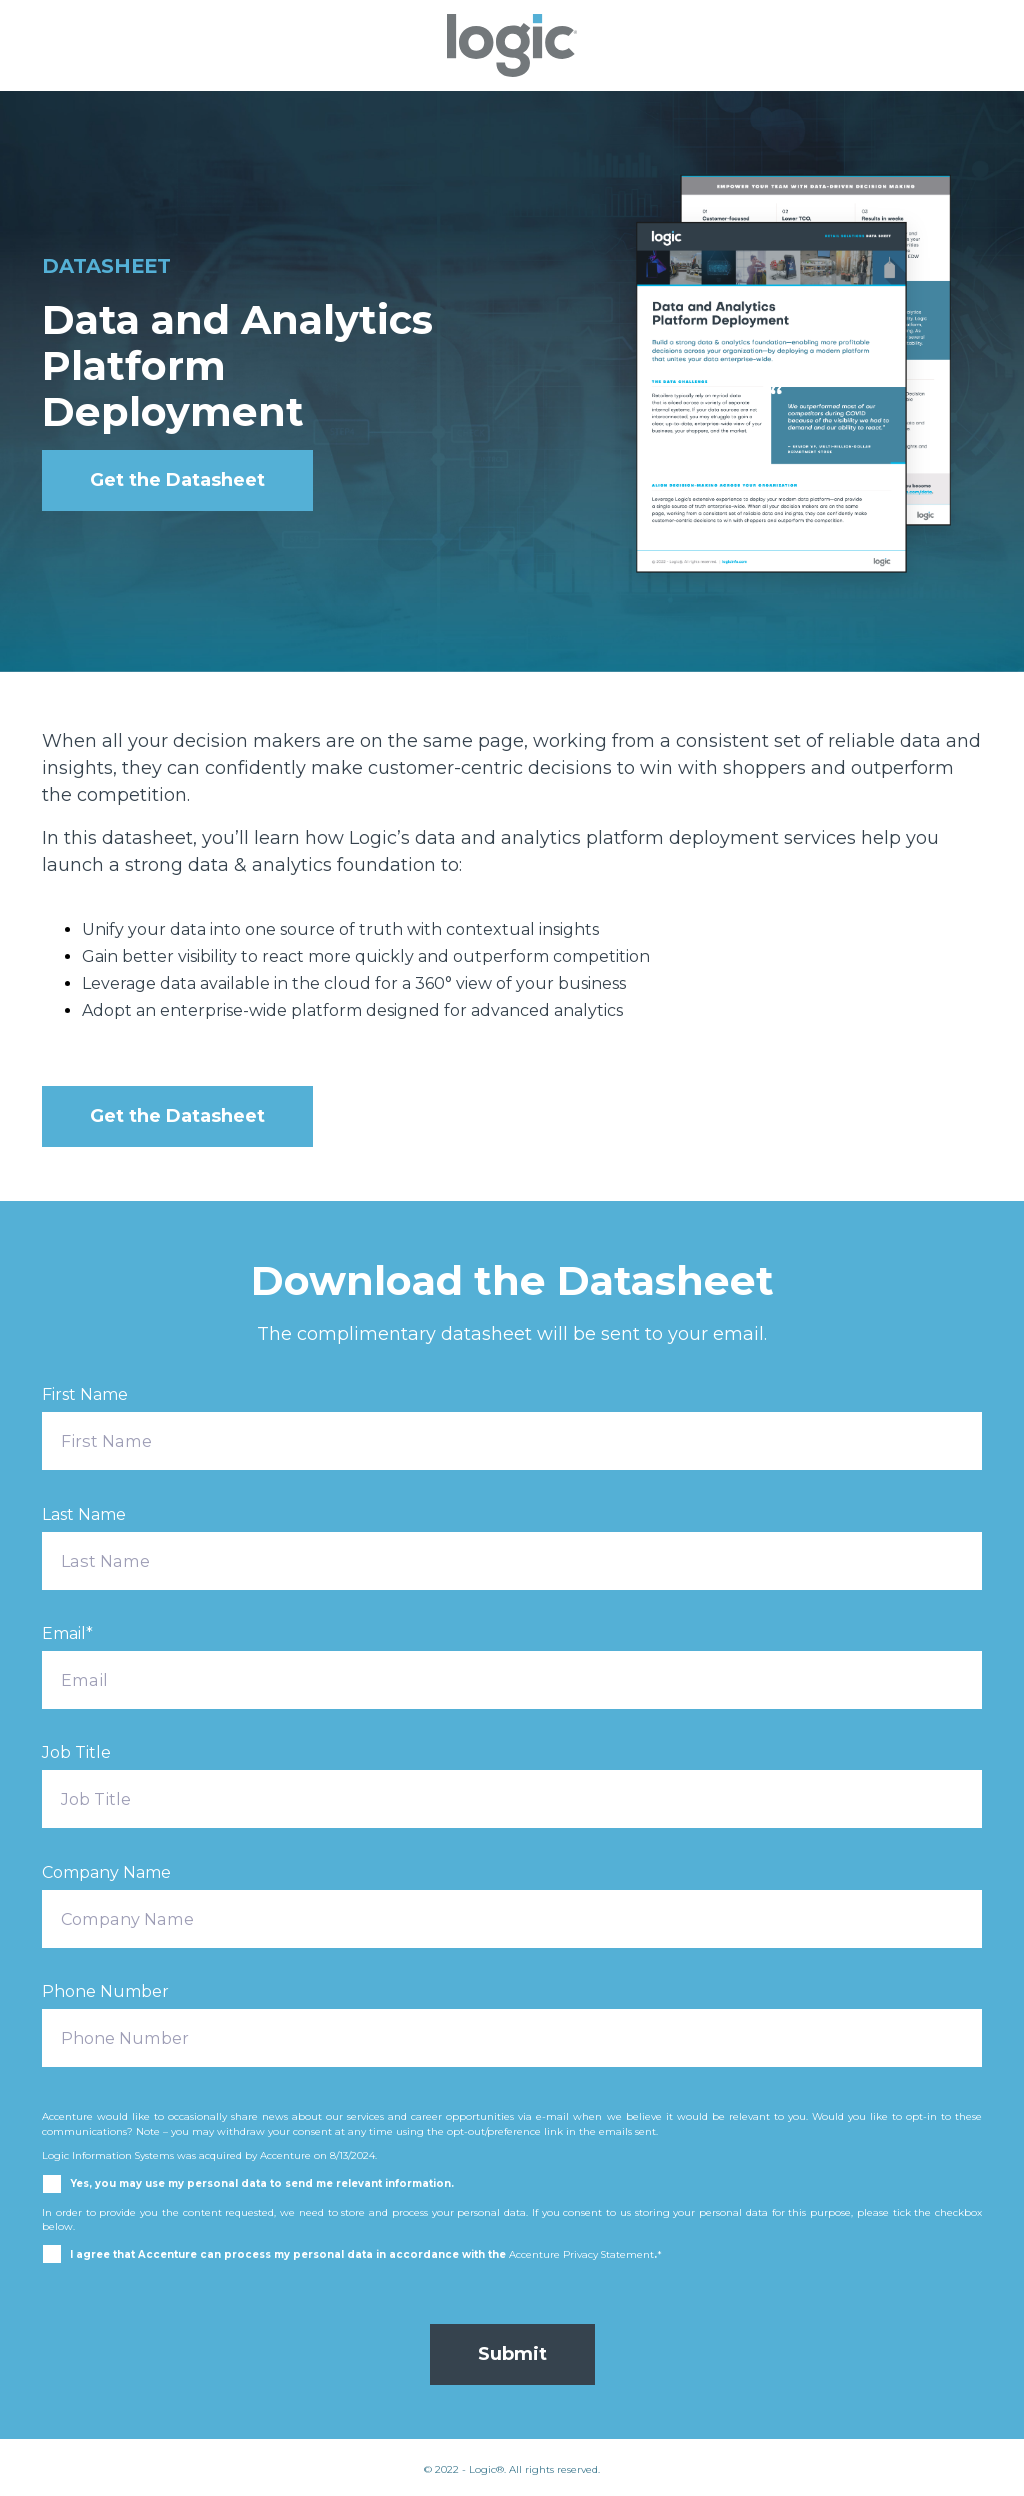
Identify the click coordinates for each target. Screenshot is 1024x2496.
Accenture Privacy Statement (581, 2254)
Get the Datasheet (177, 480)
